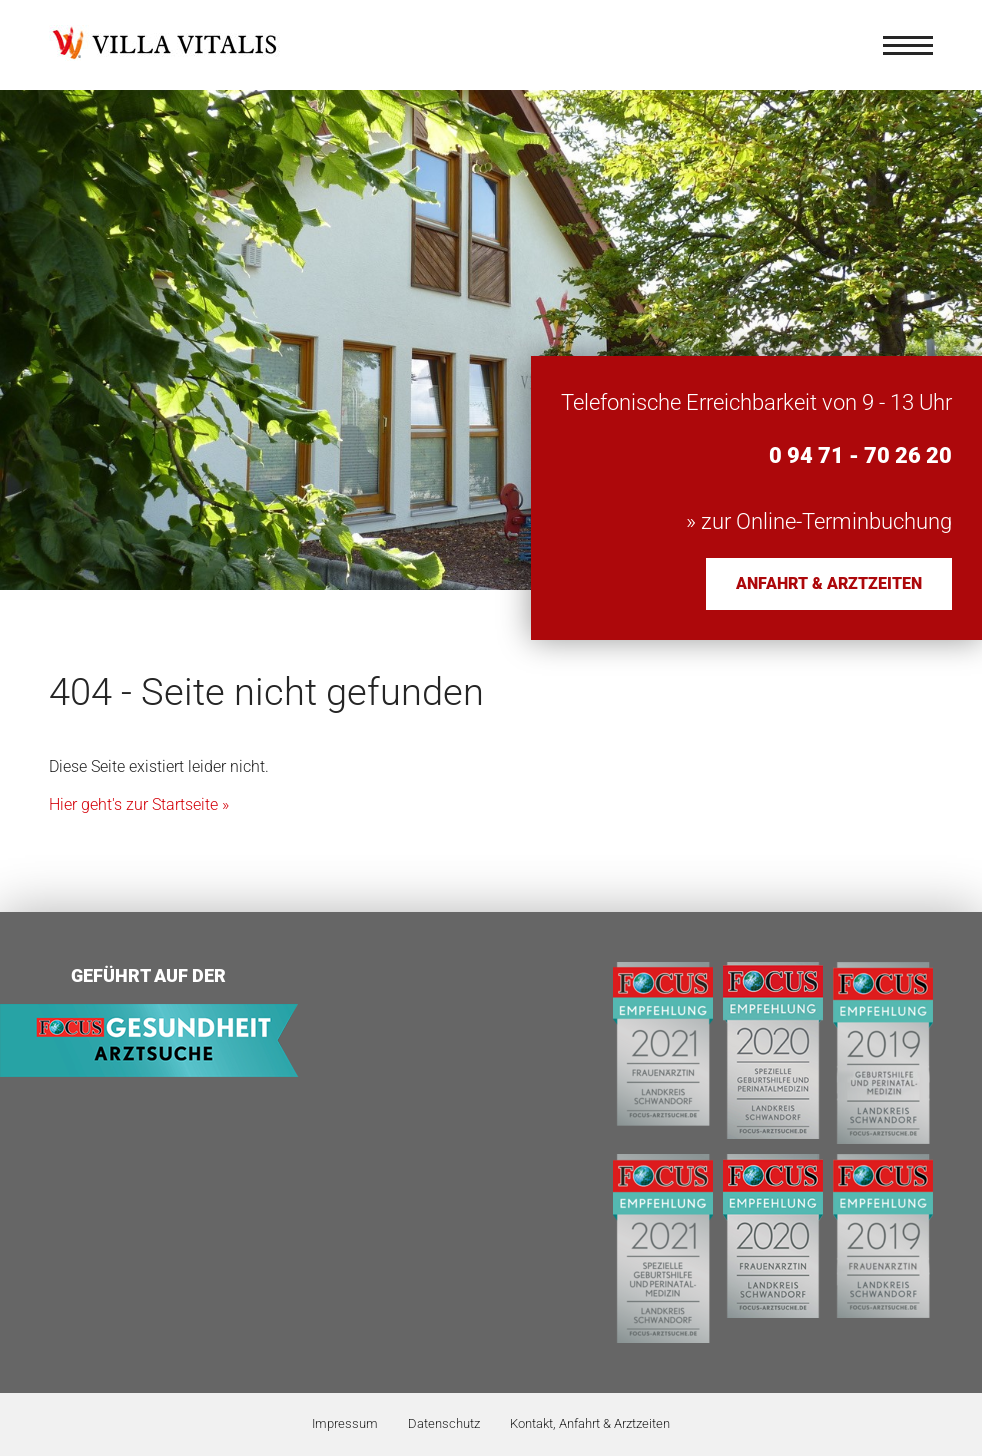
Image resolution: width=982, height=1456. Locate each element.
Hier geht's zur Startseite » (139, 804)
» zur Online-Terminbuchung (819, 521)
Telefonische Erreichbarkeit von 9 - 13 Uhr (756, 402)
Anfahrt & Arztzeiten (829, 583)
